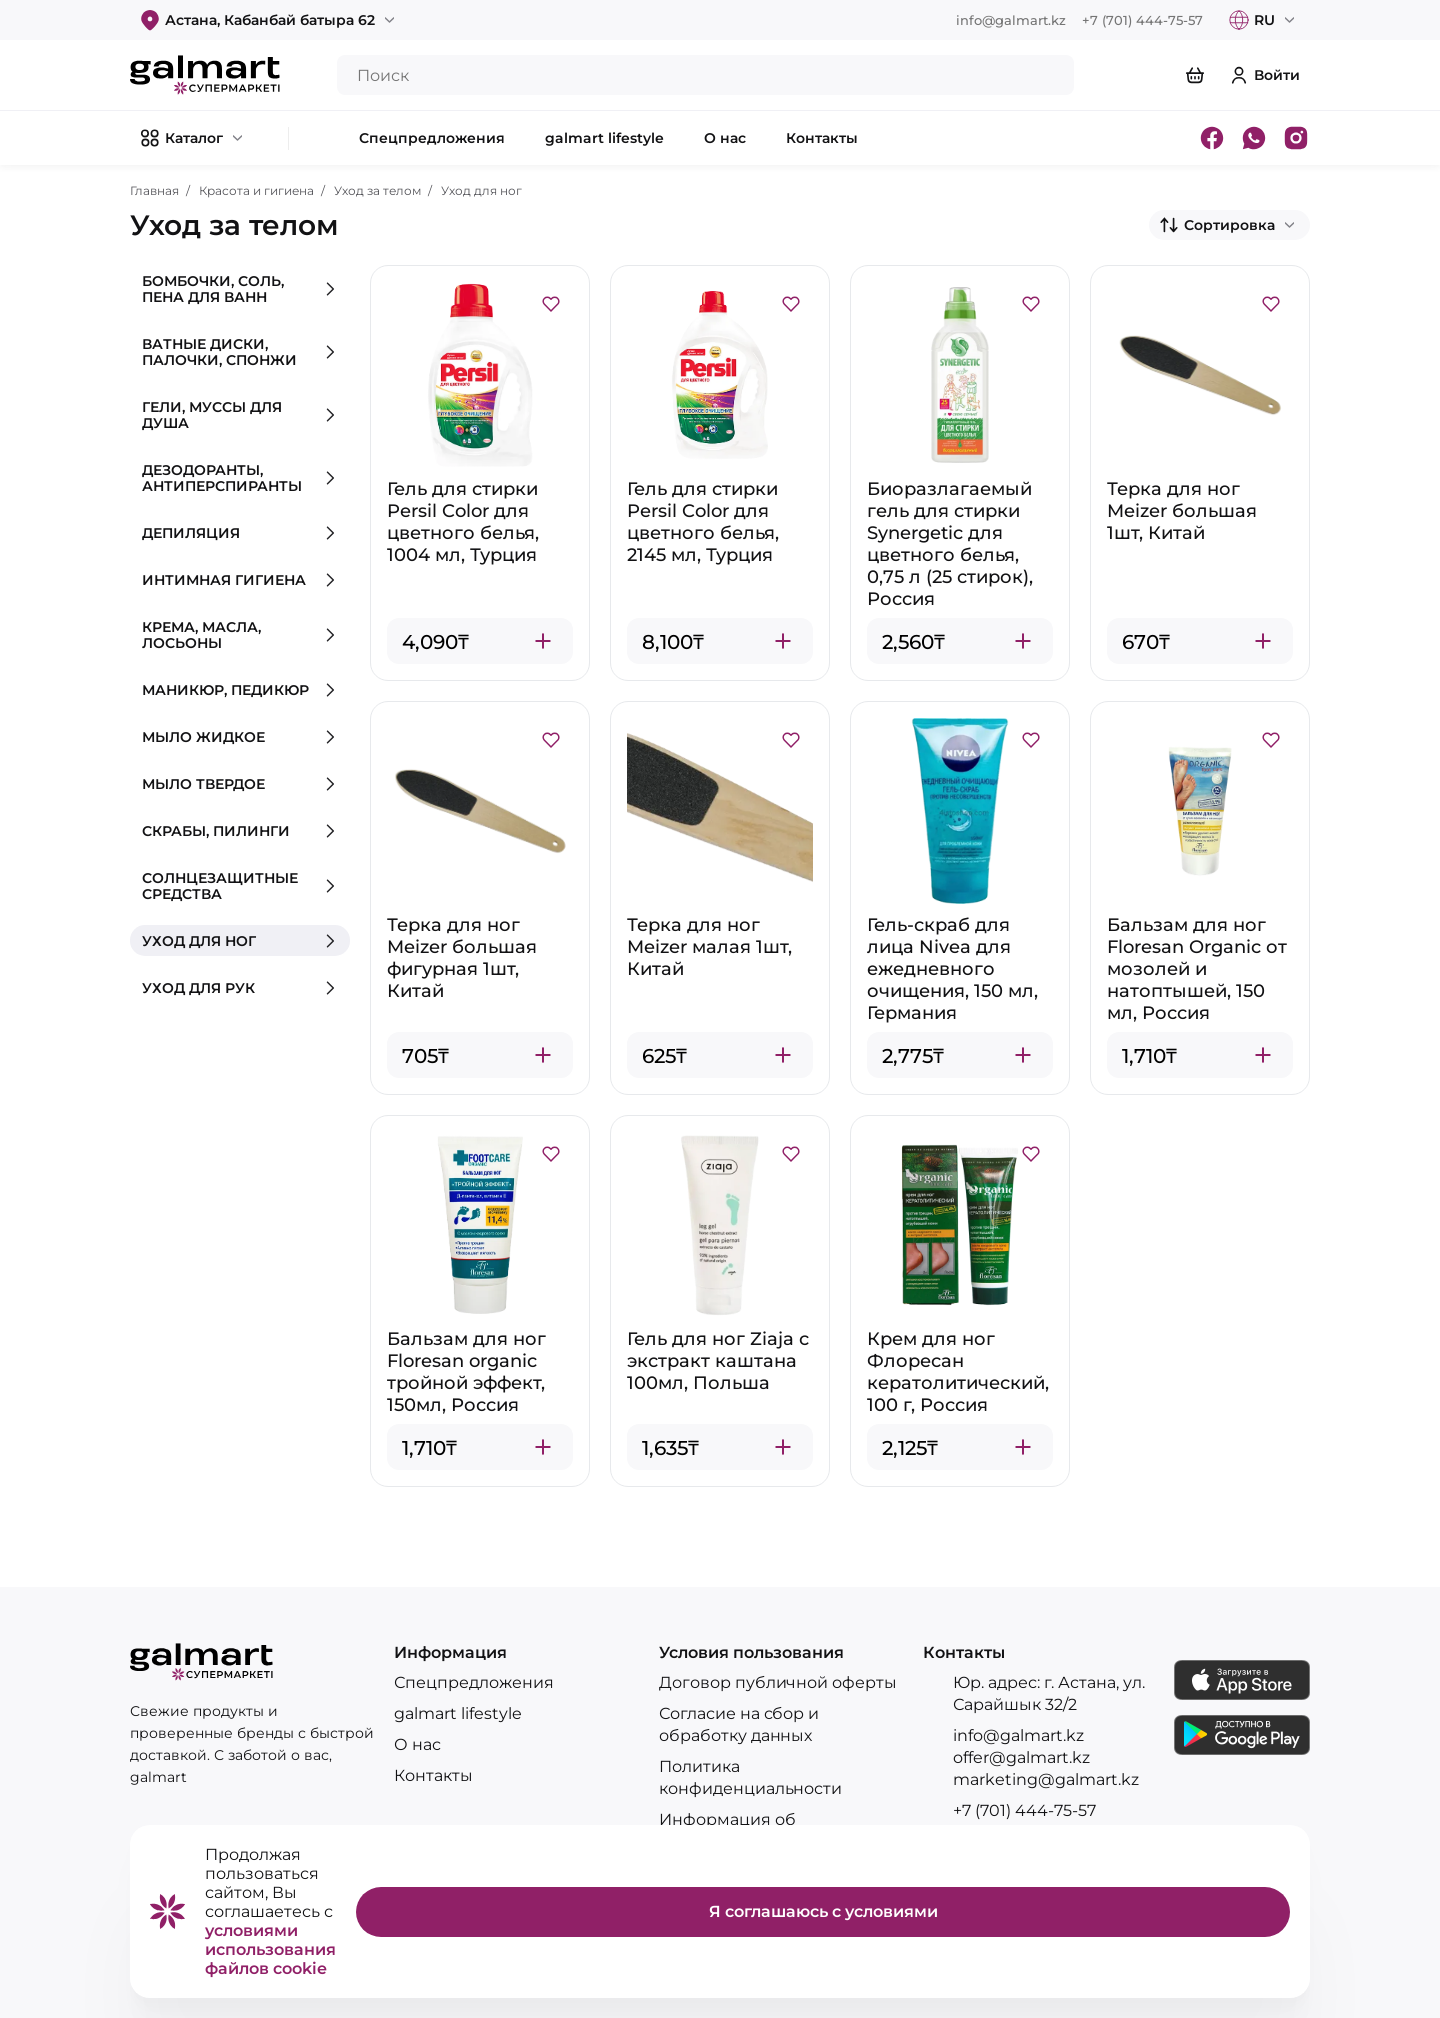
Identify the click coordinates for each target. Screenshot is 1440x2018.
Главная (154, 190)
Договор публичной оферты (778, 1682)
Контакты (433, 1775)
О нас (417, 1744)
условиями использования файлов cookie (270, 1949)
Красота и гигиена (256, 190)
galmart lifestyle (458, 1713)
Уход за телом (377, 190)
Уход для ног (481, 190)
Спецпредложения (474, 1682)
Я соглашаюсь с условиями (823, 1911)
